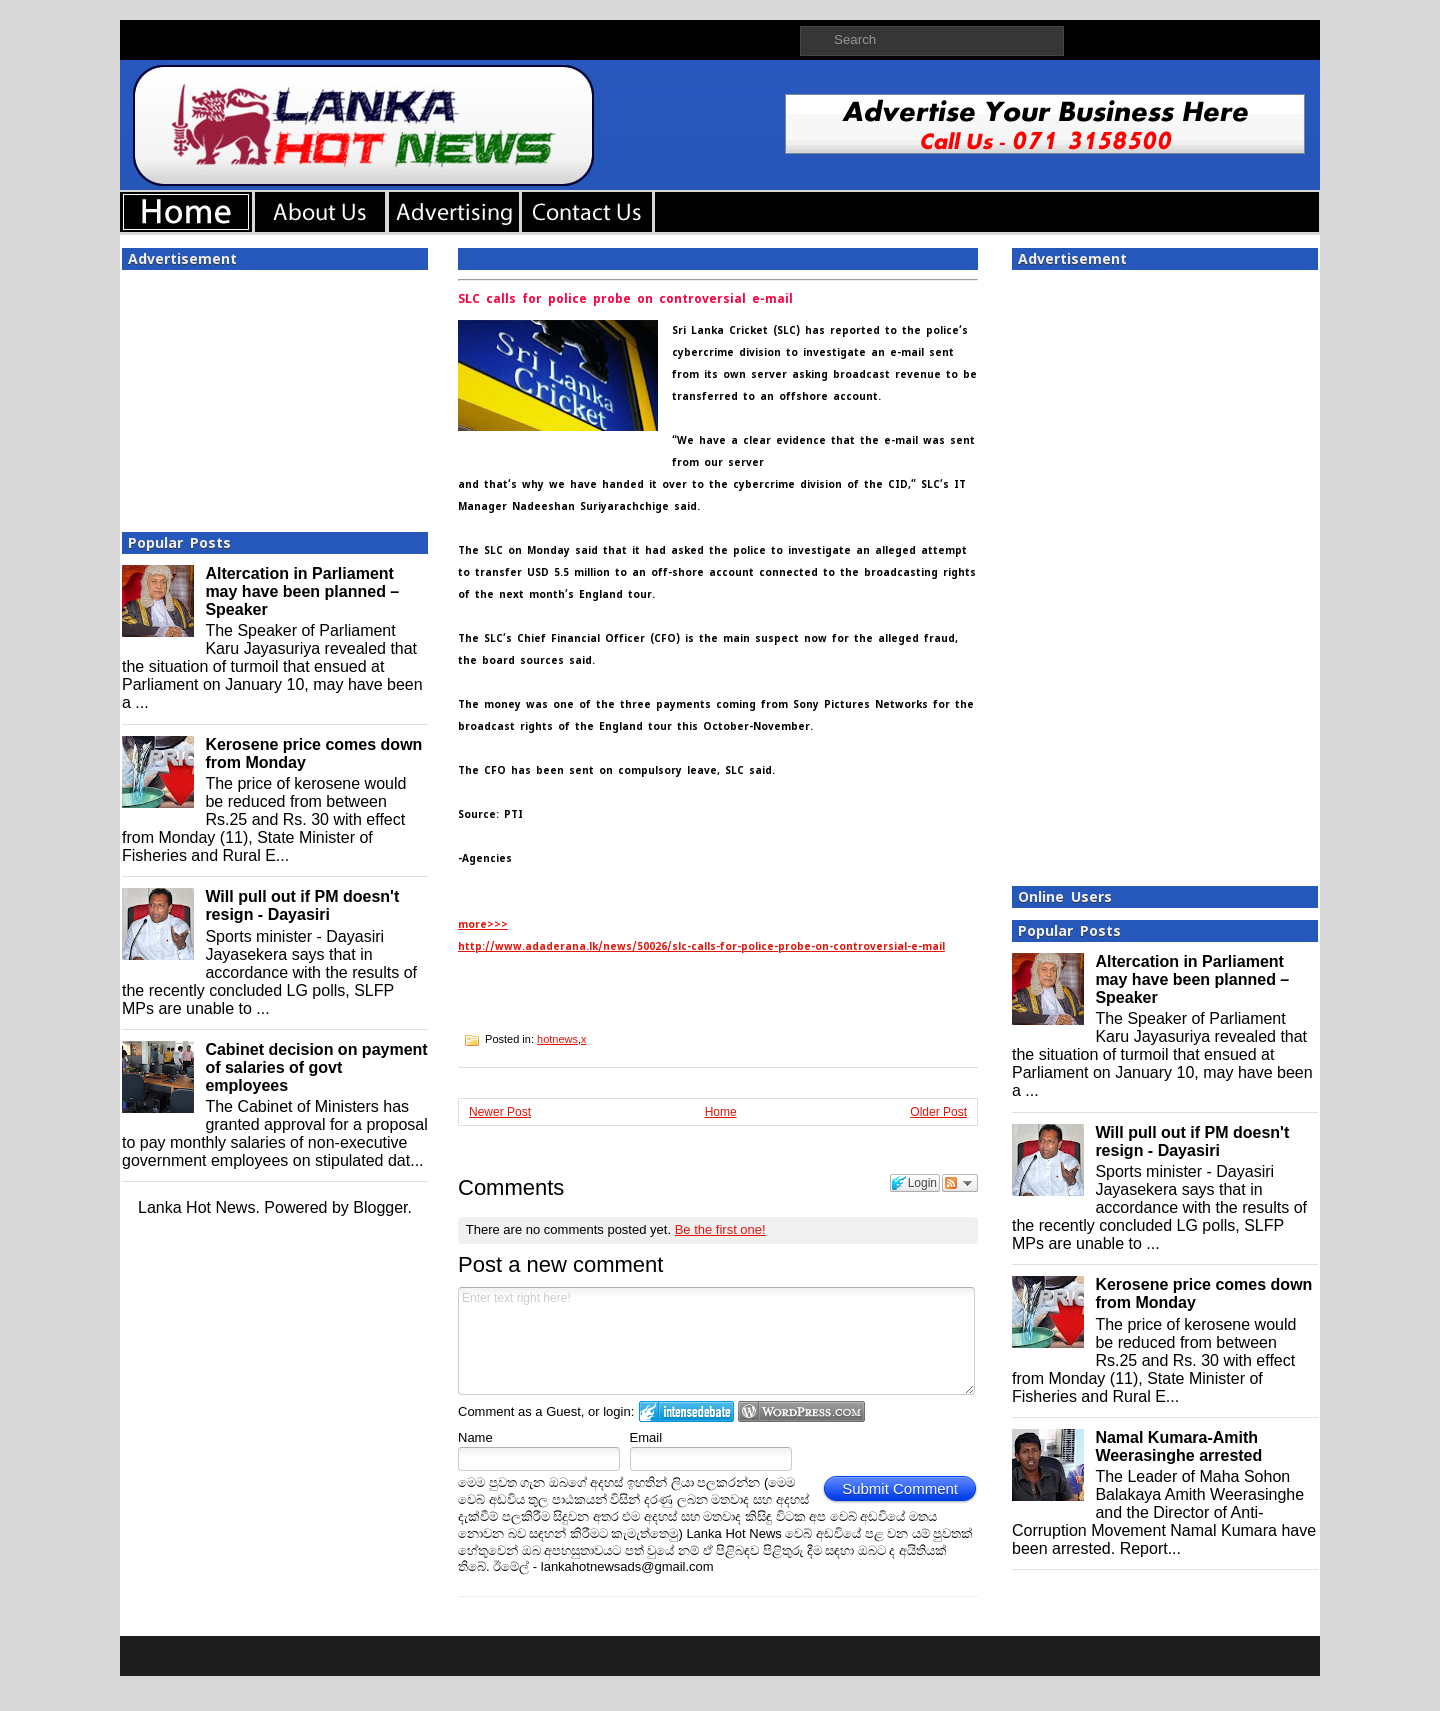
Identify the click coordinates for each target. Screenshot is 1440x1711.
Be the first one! (720, 1229)
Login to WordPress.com (801, 1411)
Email (646, 1437)
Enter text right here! (716, 1341)
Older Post (938, 1112)
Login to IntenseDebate (686, 1411)
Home (721, 1112)
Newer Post (500, 1112)
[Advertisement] (275, 395)
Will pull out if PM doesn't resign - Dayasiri (302, 905)
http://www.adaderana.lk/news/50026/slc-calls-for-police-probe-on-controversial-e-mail (701, 946)
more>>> (483, 924)
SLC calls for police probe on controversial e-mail (625, 299)
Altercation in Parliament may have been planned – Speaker (302, 591)
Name (475, 1437)
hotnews (557, 1039)
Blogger (380, 1207)
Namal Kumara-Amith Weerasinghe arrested (1178, 1446)
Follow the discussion (960, 1183)
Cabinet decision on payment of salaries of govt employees (316, 1067)
